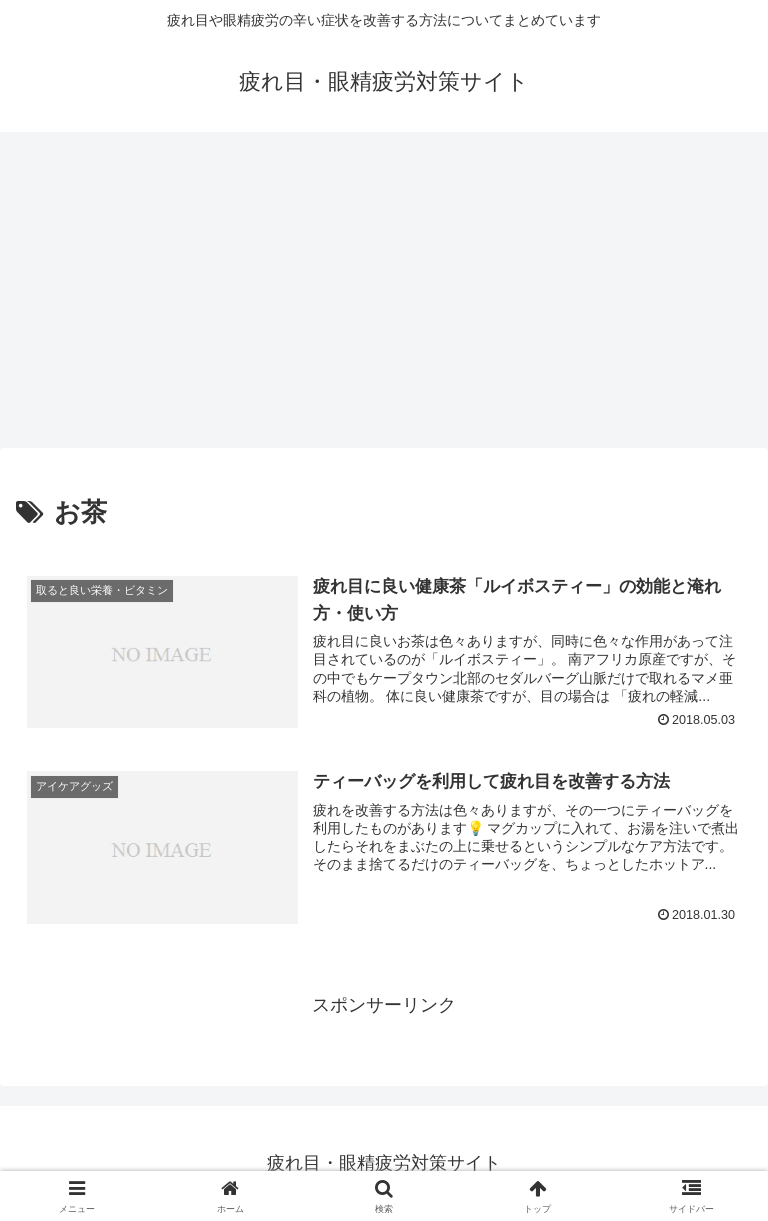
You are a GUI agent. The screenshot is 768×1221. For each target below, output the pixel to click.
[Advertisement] (384, 296)
